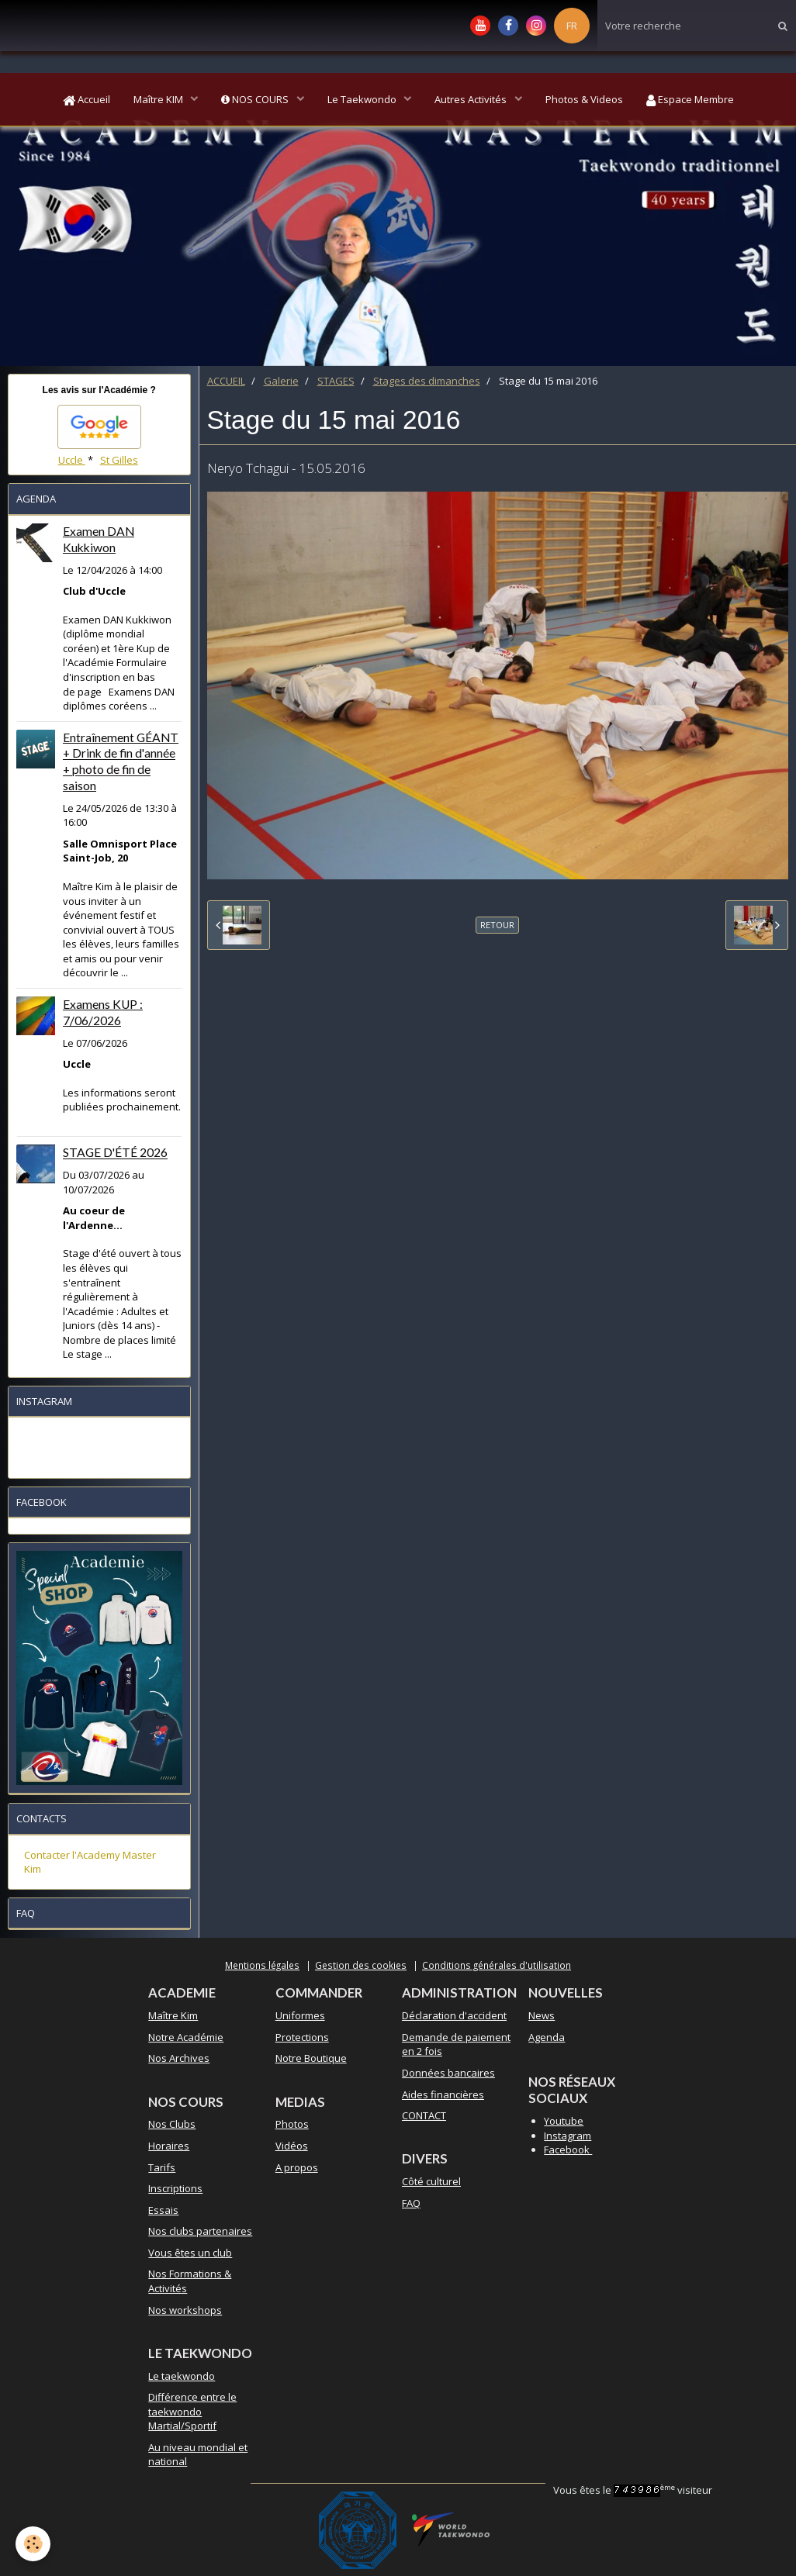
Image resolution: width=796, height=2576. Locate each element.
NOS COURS (256, 99)
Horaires (168, 2146)
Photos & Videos (584, 99)
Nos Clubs (172, 2124)
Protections (302, 2037)
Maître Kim (173, 2015)
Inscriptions (175, 2188)
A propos (296, 2167)
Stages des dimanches (426, 381)
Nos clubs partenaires (200, 2231)
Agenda (546, 2037)
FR (571, 26)
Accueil (86, 99)
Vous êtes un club (190, 2253)
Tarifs (161, 2167)
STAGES (336, 381)
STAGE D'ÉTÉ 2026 (115, 1153)
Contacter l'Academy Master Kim (90, 1862)
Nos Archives (178, 2058)
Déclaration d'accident (454, 2015)
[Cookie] (33, 2543)
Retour (497, 925)
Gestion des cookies (361, 1965)
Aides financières (443, 2094)
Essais (163, 2210)
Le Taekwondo (363, 99)
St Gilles (119, 460)
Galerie (281, 381)
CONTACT (424, 2115)
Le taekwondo (181, 2376)
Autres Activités (471, 99)
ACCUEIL (226, 381)
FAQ (411, 2203)
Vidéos (291, 2146)
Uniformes (300, 2015)
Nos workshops (185, 2310)
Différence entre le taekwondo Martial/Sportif (192, 2411)
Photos (292, 2124)
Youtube (563, 2121)
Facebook (568, 2149)
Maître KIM (159, 99)
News (541, 2015)
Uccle (71, 460)
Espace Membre (690, 99)
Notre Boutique (311, 2058)
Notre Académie (185, 2037)
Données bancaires (448, 2073)
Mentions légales (262, 1965)
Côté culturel (431, 2181)
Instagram (567, 2136)
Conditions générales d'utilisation (496, 1965)
